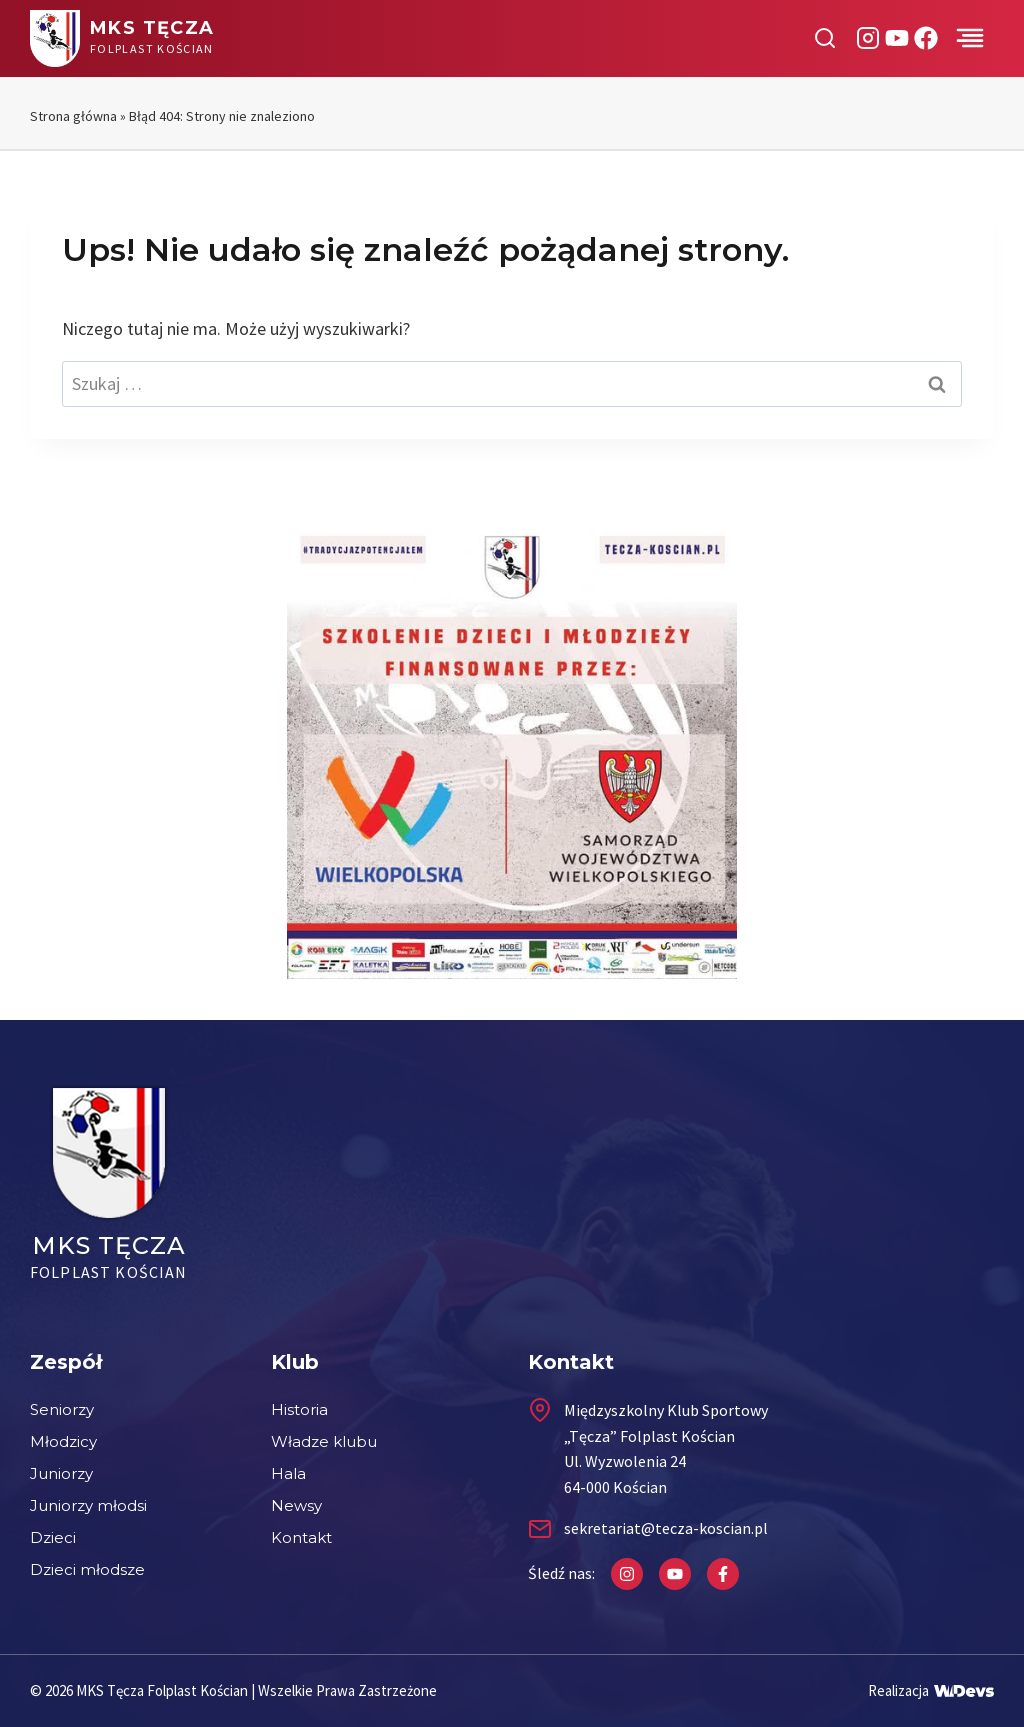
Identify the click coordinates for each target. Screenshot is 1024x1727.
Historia (299, 1409)
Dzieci (53, 1537)
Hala (288, 1473)
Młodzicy (63, 1441)
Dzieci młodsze (87, 1569)
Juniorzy (61, 1473)
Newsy (296, 1505)
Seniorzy (62, 1409)
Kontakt (301, 1537)
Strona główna (73, 116)
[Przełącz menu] (970, 38)
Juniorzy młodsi (88, 1505)
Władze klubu (324, 1441)
